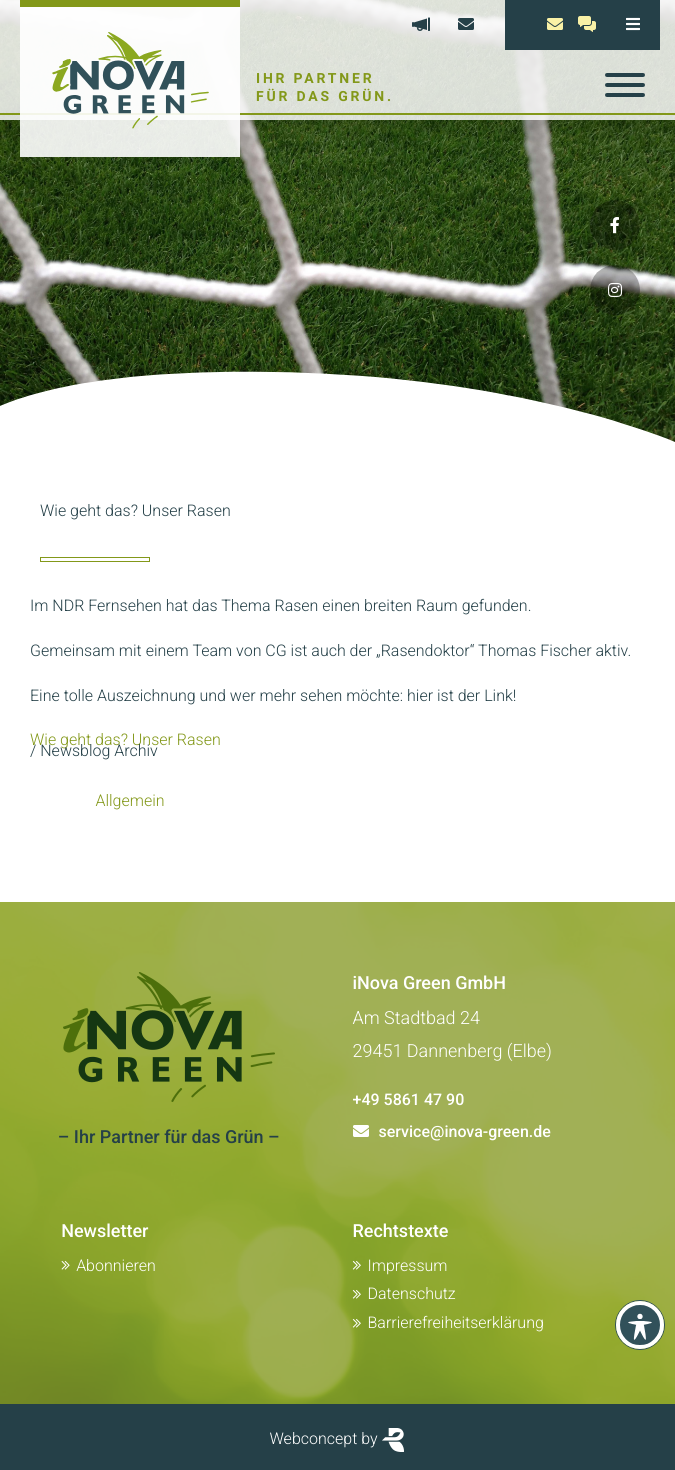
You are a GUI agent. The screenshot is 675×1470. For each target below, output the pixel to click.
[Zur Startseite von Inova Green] (130, 78)
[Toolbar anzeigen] (640, 1325)
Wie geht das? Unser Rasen (125, 739)
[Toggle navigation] (625, 85)
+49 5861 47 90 (409, 1099)
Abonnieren (116, 1265)
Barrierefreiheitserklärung (456, 1322)
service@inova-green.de (465, 1131)
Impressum (408, 1265)
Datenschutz (412, 1293)
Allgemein (129, 800)
